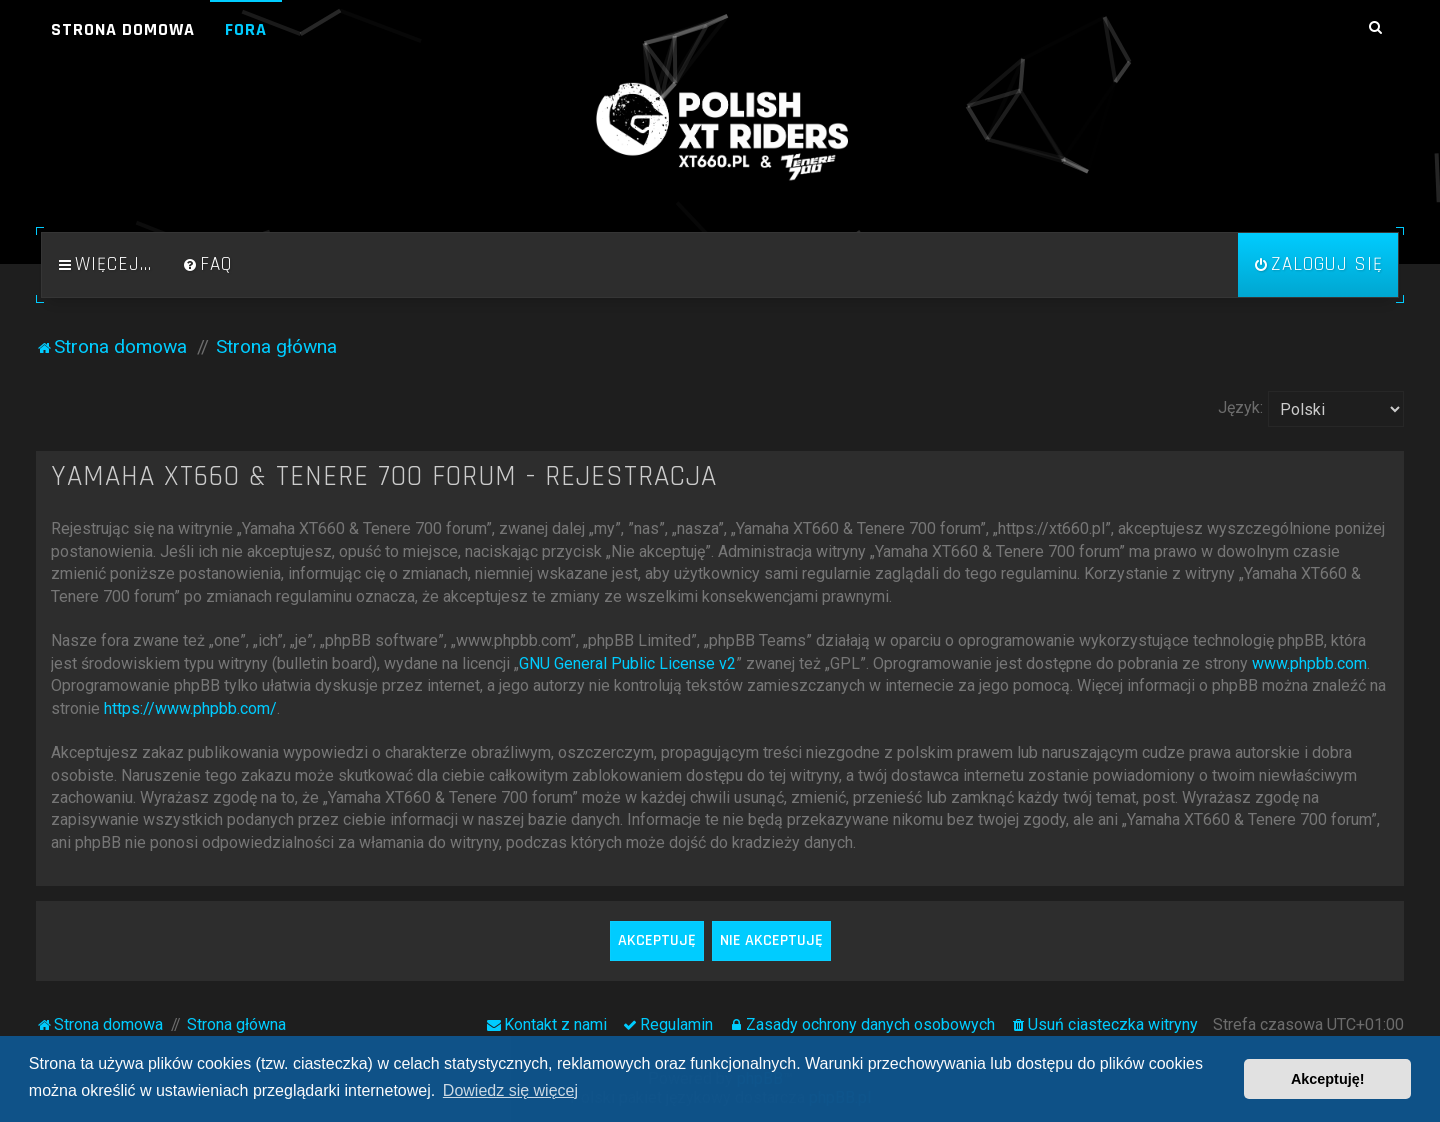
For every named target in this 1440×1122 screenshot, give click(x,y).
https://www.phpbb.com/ (190, 708)
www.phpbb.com (1309, 663)
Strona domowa (123, 29)
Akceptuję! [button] (1328, 1079)
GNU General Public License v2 (627, 663)
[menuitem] (207, 265)
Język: (1240, 407)
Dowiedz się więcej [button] (510, 1090)
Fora (246, 29)
